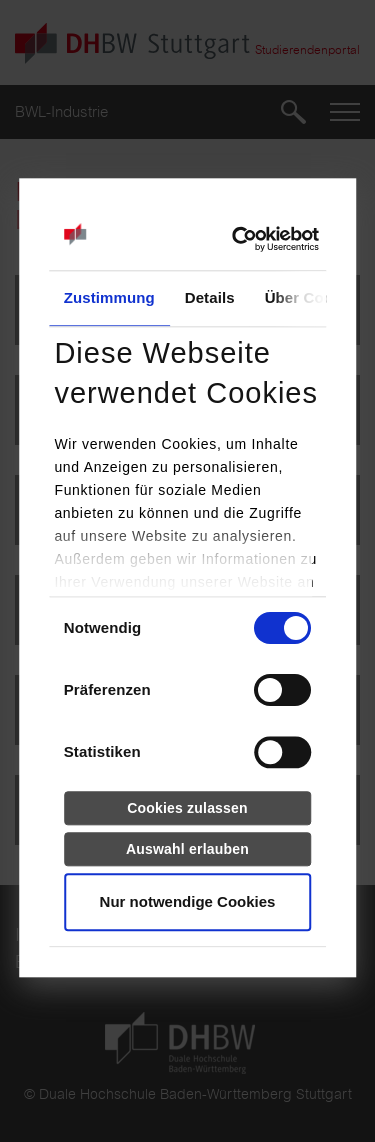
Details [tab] (210, 298)
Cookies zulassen (187, 808)
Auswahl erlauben (187, 849)
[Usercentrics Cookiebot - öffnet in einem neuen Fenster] (231, 240)
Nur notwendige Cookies (188, 902)
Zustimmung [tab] (109, 298)
